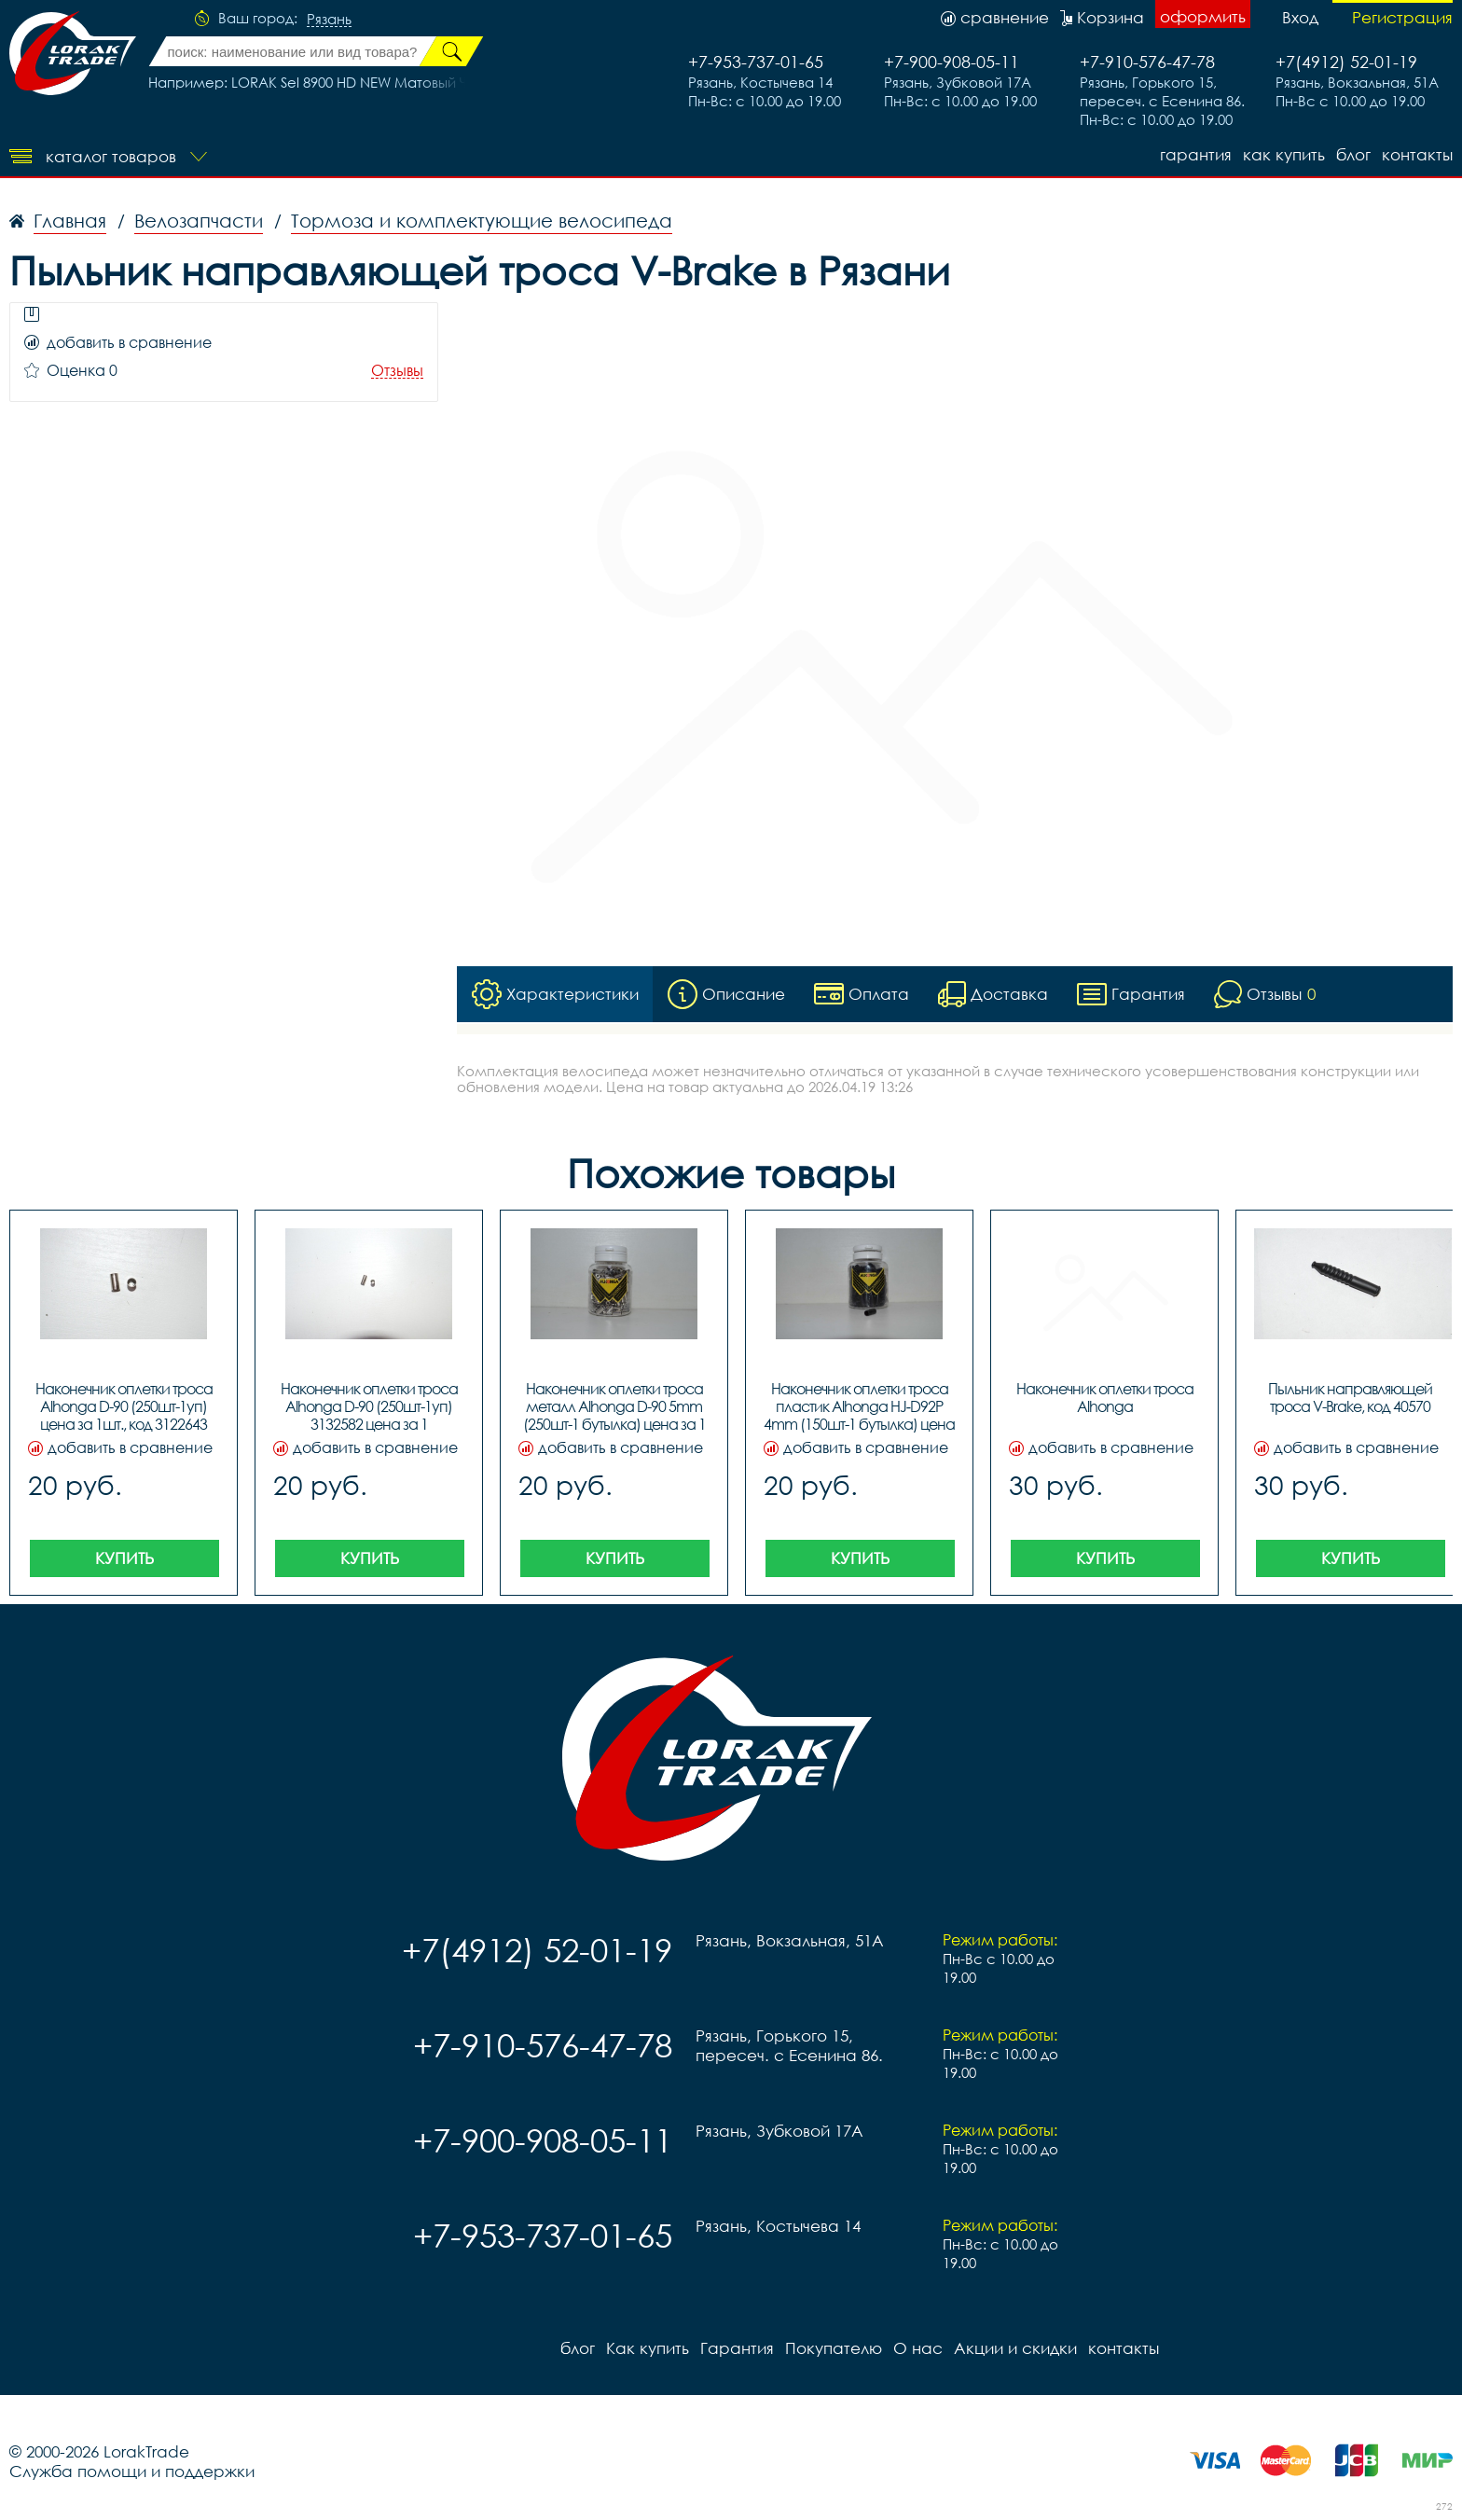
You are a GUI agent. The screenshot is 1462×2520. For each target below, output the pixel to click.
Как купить (1284, 154)
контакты (1417, 154)
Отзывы (397, 371)
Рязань (329, 19)
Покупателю (833, 2348)
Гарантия (1196, 154)
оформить (1203, 16)
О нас (918, 2348)
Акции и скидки (1015, 2348)
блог (1353, 154)
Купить (124, 1558)
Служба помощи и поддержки (132, 2471)
